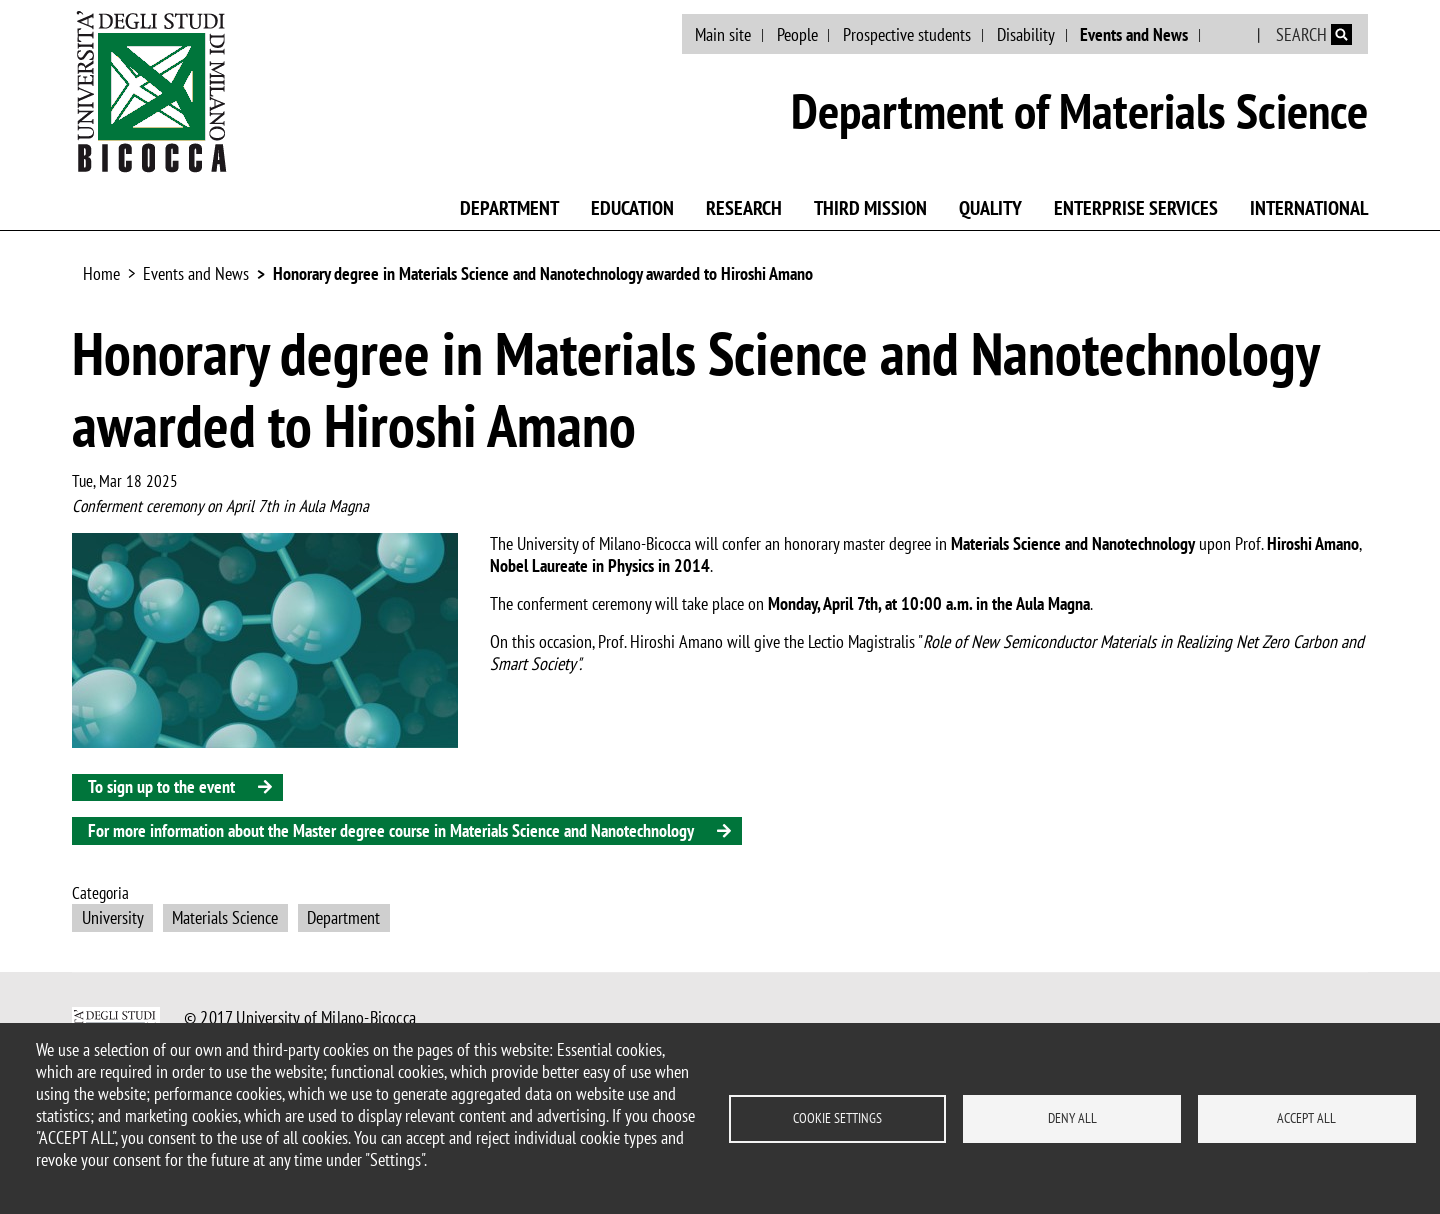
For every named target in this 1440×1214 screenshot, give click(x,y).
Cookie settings (837, 1118)
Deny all (1072, 1118)
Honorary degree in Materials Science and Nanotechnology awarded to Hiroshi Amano (543, 273)
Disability (1026, 34)
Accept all (1306, 1118)
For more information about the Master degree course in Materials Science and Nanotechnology (391, 830)
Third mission (870, 208)
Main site (723, 34)
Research (744, 208)
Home (101, 273)
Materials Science (225, 917)
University (113, 917)
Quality (990, 208)
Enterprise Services (1136, 208)
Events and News (1134, 34)
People (797, 34)
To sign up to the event (161, 786)
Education (632, 208)
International (1309, 208)
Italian (1230, 35)
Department (509, 208)
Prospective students (907, 34)
